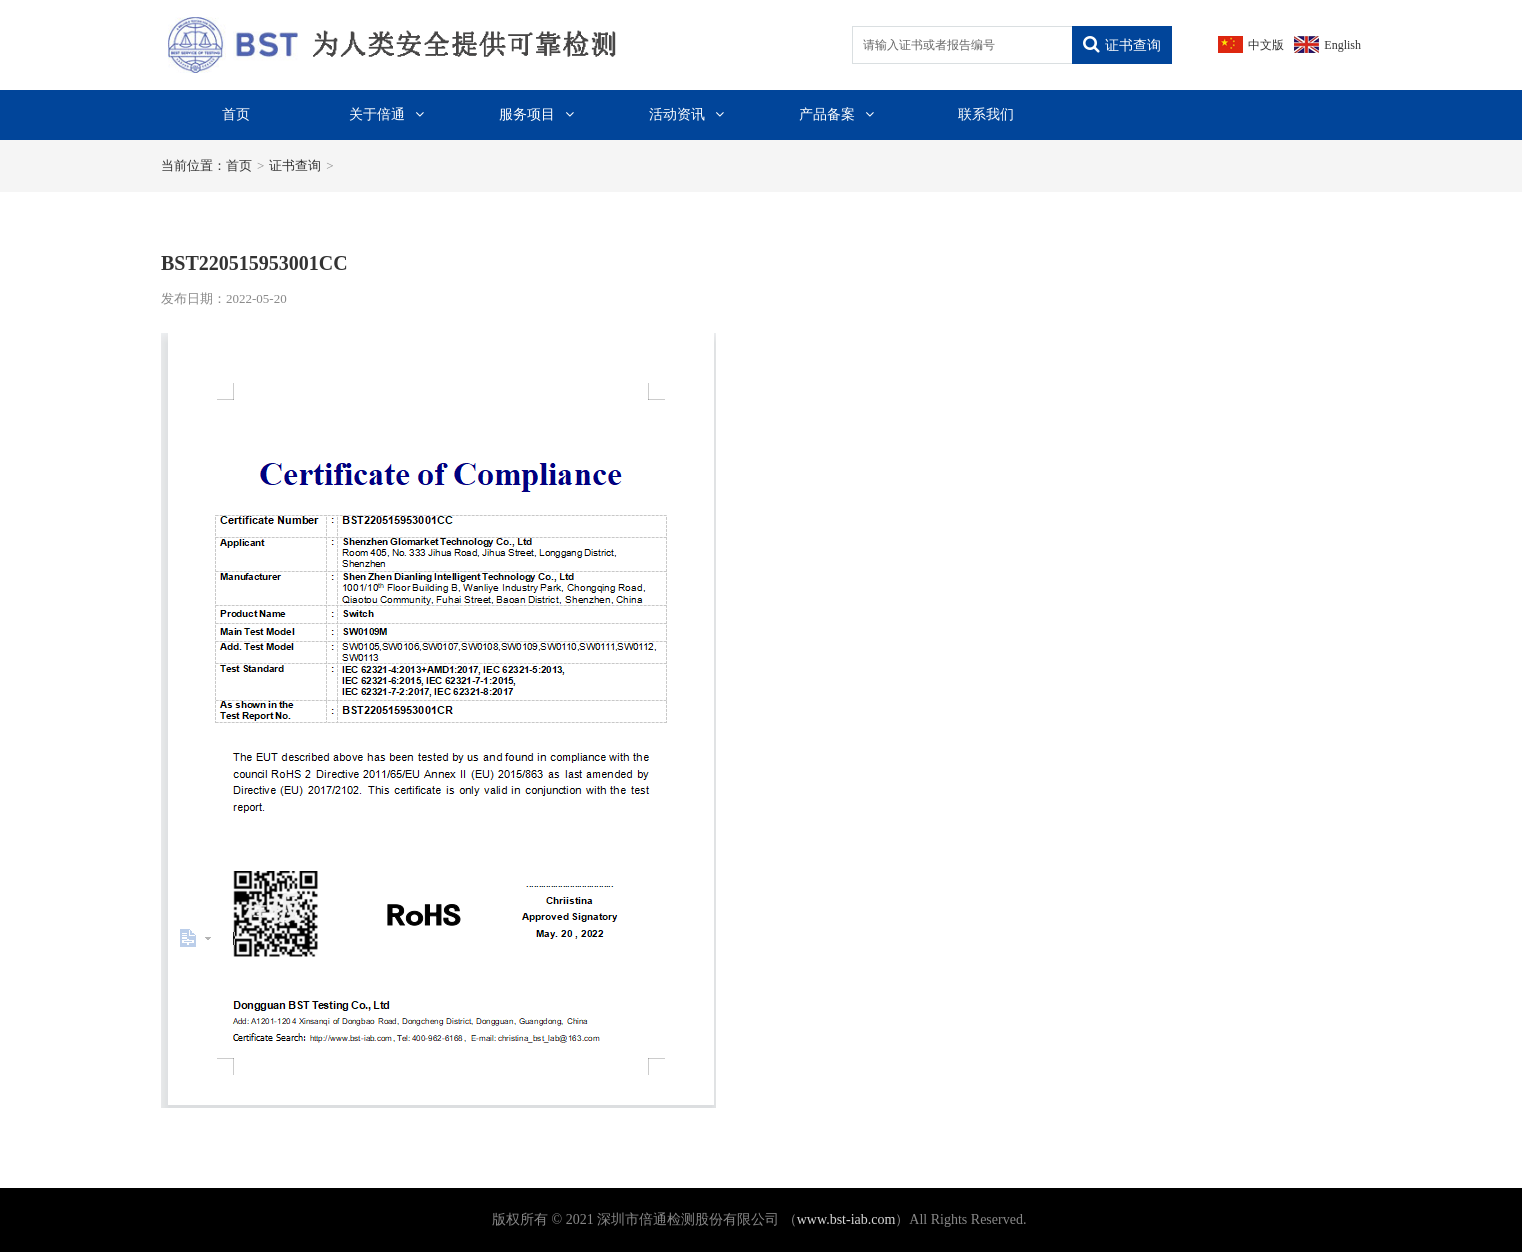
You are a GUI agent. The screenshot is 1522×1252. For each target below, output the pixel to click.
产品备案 (836, 114)
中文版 (1266, 45)
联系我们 (986, 114)
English (1342, 45)
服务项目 (536, 114)
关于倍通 (386, 114)
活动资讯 (686, 114)
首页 (236, 114)
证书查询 (1122, 45)
